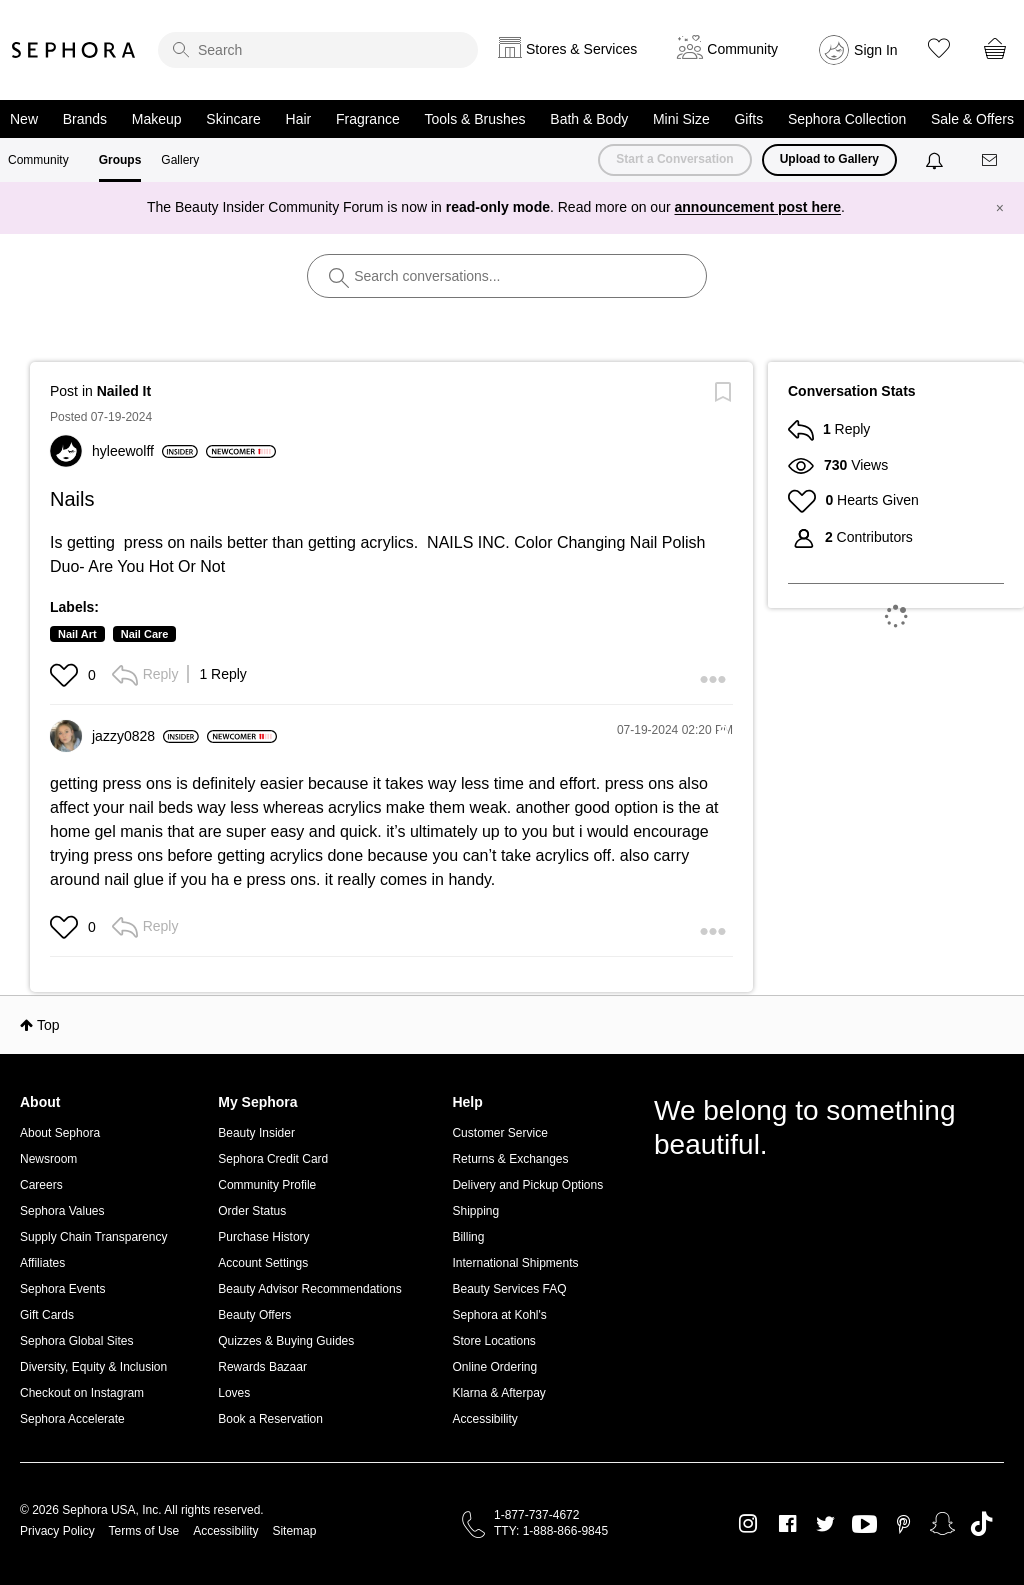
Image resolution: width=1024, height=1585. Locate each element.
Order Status (252, 1211)
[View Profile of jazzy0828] (145, 736)
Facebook (787, 1524)
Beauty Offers (254, 1315)
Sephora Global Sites (76, 1341)
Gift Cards (47, 1315)
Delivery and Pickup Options (527, 1185)
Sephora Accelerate (72, 1419)
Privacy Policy (57, 1531)
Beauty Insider (256, 1133)
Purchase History (263, 1237)
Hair (299, 119)
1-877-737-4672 (536, 1515)
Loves (234, 1393)
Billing (468, 1237)
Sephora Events (62, 1289)
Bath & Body (589, 119)
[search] (318, 50)
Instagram (748, 1524)
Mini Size (681, 119)
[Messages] (991, 160)
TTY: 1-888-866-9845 (551, 1531)
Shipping (475, 1211)
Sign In (876, 50)
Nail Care (145, 634)
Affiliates (42, 1263)
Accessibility (484, 1419)
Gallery (180, 160)
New (24, 119)
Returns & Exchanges (510, 1159)
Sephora (74, 50)
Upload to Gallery (829, 159)
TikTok (981, 1524)
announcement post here (758, 207)
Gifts (748, 119)
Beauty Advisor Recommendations (309, 1289)
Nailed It (124, 391)
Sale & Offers (972, 119)
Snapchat (942, 1524)
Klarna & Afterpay (498, 1393)
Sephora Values (62, 1211)
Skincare (233, 119)
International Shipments (515, 1263)
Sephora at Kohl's (499, 1315)
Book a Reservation (270, 1419)
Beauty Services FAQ (509, 1289)
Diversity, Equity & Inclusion (93, 1367)
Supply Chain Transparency (93, 1237)
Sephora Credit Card (273, 1159)
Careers (41, 1185)
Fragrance (368, 119)
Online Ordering (494, 1367)
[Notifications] (936, 160)
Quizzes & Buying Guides (286, 1341)
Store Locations (493, 1341)
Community (38, 160)
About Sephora (60, 1133)
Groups (120, 160)
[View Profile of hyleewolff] (145, 451)
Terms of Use (144, 1531)
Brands (85, 119)
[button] (66, 675)
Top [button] (48, 1025)
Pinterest (903, 1524)
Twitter (825, 1524)
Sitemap (294, 1531)
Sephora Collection (847, 119)
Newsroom (48, 1159)
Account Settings (263, 1263)
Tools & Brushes (474, 119)
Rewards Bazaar (262, 1367)
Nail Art (77, 634)
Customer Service (499, 1133)
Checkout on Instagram (82, 1393)
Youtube (864, 1525)
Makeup (157, 119)
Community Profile (267, 1185)
